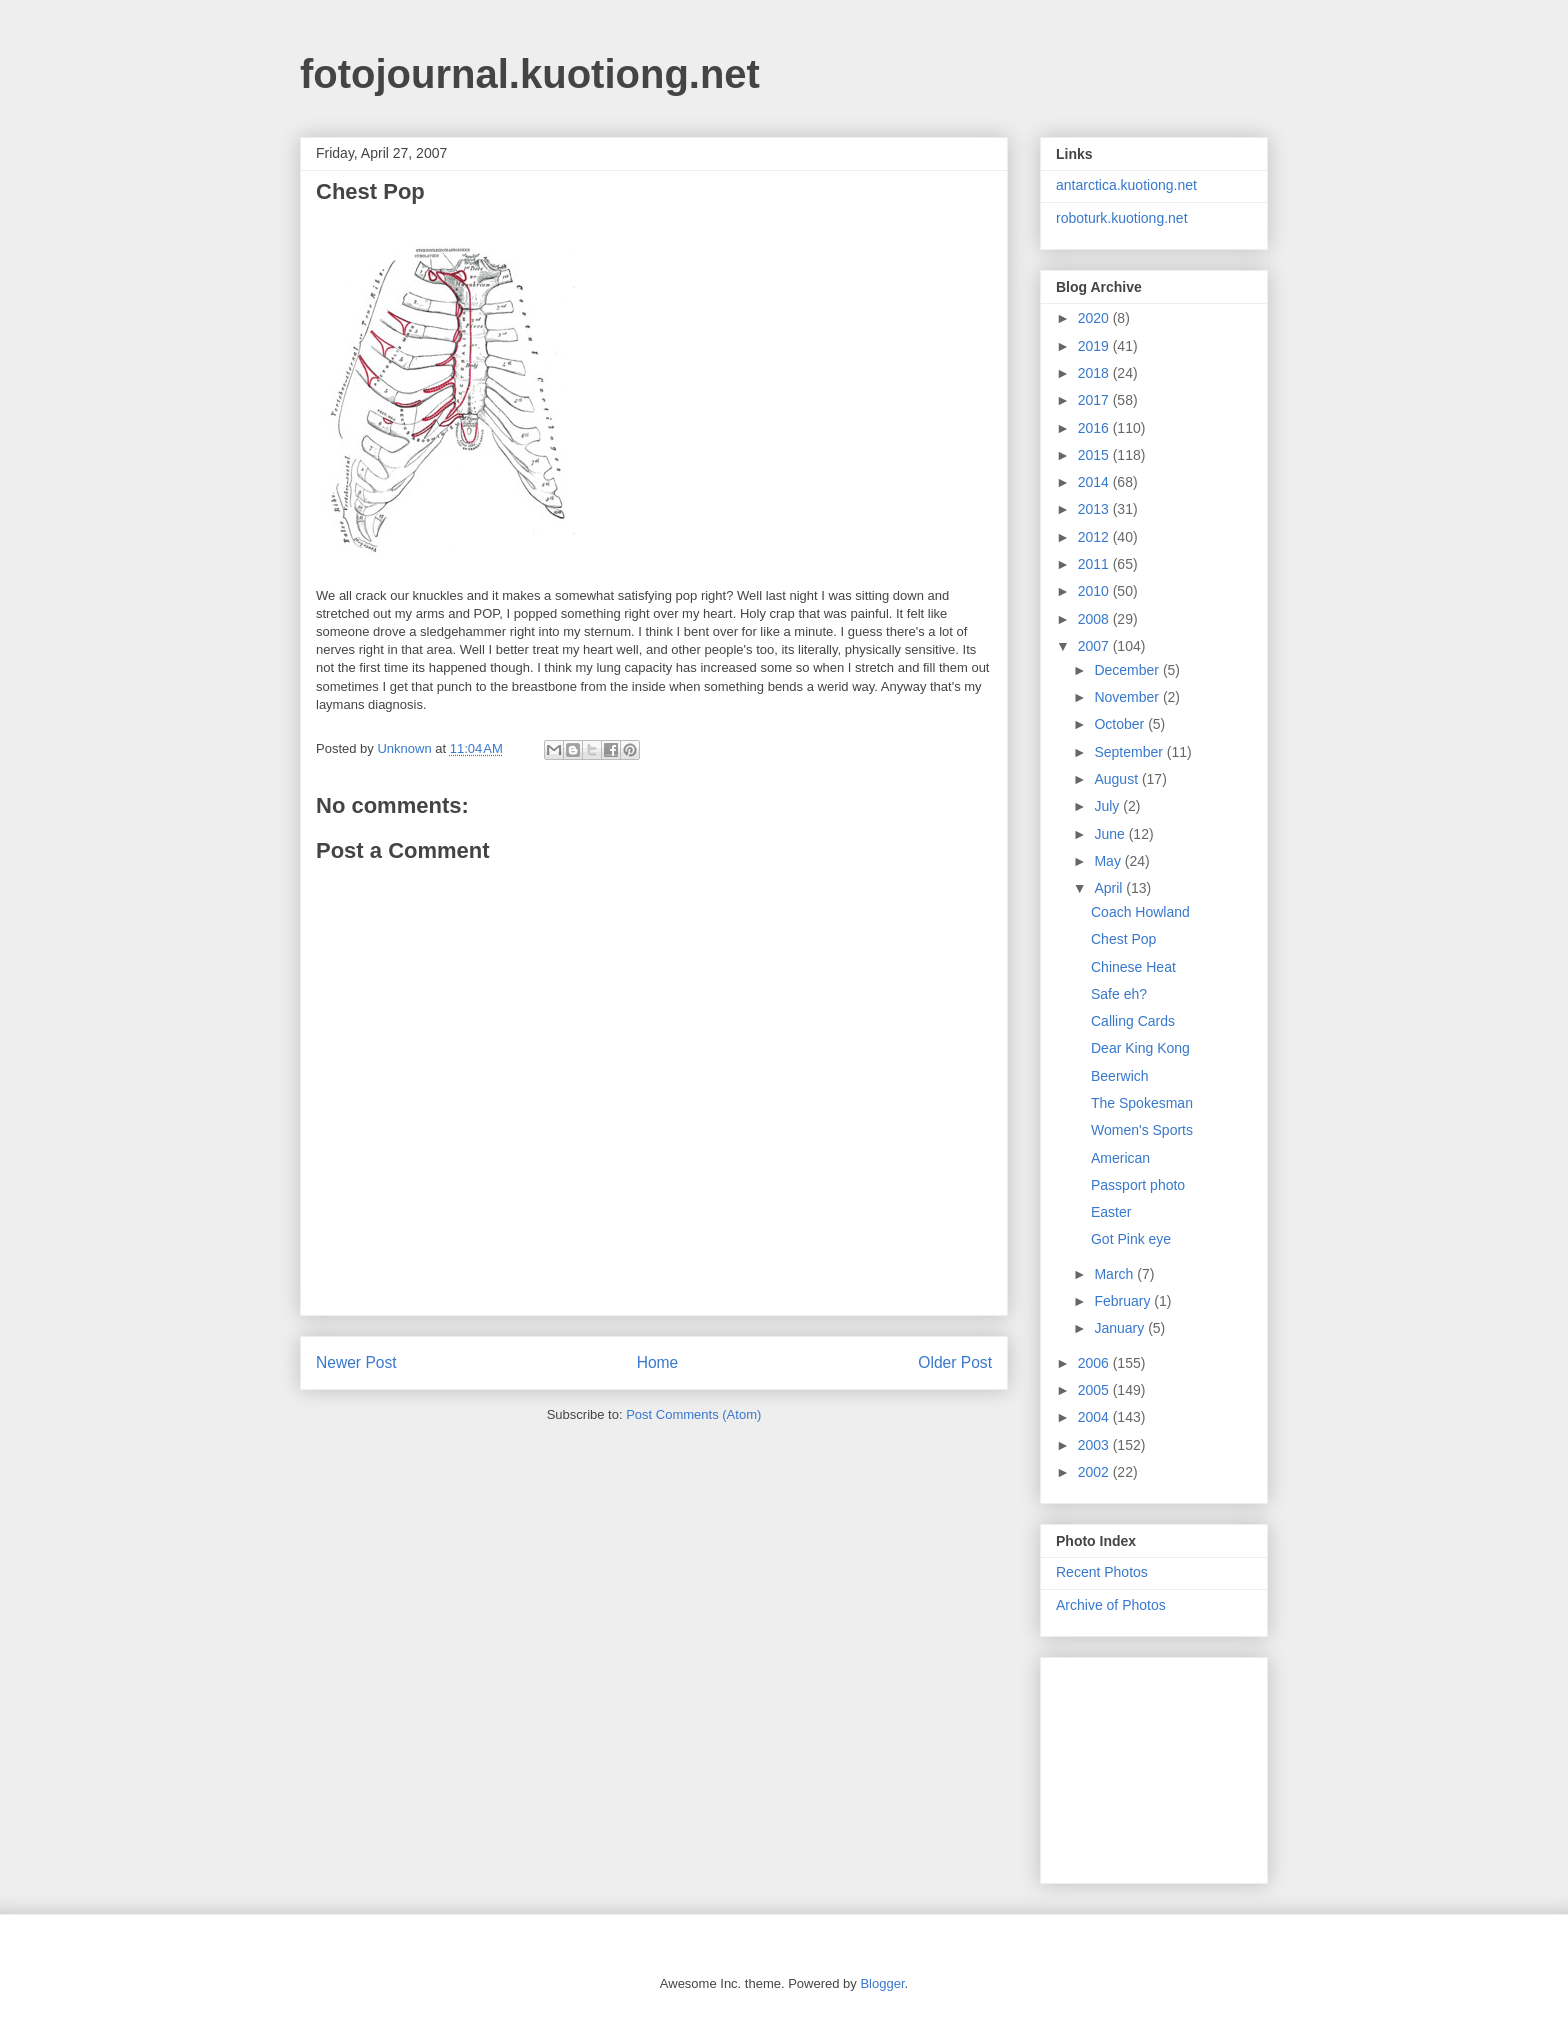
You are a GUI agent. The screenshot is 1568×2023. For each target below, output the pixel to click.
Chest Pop (1123, 939)
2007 (1095, 646)
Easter (1111, 1212)
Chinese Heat (1133, 967)
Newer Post (356, 1362)
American (1120, 1158)
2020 (1095, 318)
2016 (1095, 428)
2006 (1095, 1363)
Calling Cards (1133, 1021)
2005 (1095, 1390)
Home (658, 1362)
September (1130, 752)
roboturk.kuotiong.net (1122, 218)
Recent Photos (1102, 1572)
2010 (1095, 591)
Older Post (955, 1362)
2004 (1095, 1417)
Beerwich (1120, 1076)
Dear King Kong (1140, 1048)
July (1108, 806)
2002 (1095, 1472)
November (1128, 697)
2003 (1095, 1445)
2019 (1095, 346)
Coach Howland (1140, 912)
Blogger (882, 1983)
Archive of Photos (1111, 1605)
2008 (1095, 619)
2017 (1095, 400)
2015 (1095, 455)
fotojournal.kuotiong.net (530, 74)
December (1128, 670)
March (1115, 1274)
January (1121, 1328)
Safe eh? (1119, 994)
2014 (1095, 482)
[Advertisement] (1156, 1765)
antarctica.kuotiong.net (1126, 185)
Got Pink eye (1131, 1239)
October (1121, 724)
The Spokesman (1142, 1103)
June (1111, 834)
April (1110, 888)
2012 (1095, 537)
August (1117, 779)
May (1109, 861)
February (1124, 1301)
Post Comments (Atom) (693, 1414)
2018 (1095, 373)
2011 (1095, 564)
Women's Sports (1142, 1130)
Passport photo (1138, 1185)
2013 (1095, 509)
